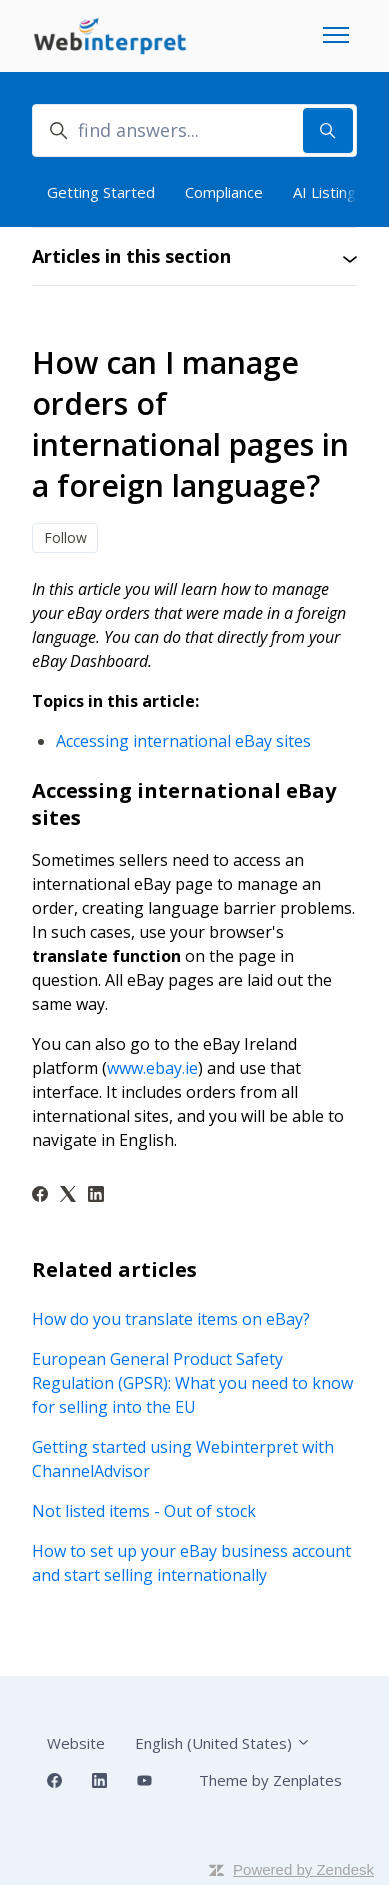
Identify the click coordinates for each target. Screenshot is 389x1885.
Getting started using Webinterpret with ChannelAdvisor (183, 1459)
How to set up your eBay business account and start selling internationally (191, 1563)
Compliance (224, 192)
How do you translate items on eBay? (171, 1319)
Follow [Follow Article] (65, 537)
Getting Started (101, 192)
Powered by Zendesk (303, 1869)
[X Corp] (68, 1196)
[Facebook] (40, 1196)
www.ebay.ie (152, 1068)
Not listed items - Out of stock (144, 1511)
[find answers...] (194, 130)
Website (76, 1743)
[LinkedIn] (96, 1196)
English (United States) (223, 1743)
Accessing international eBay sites (183, 741)
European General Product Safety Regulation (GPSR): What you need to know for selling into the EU (192, 1383)
